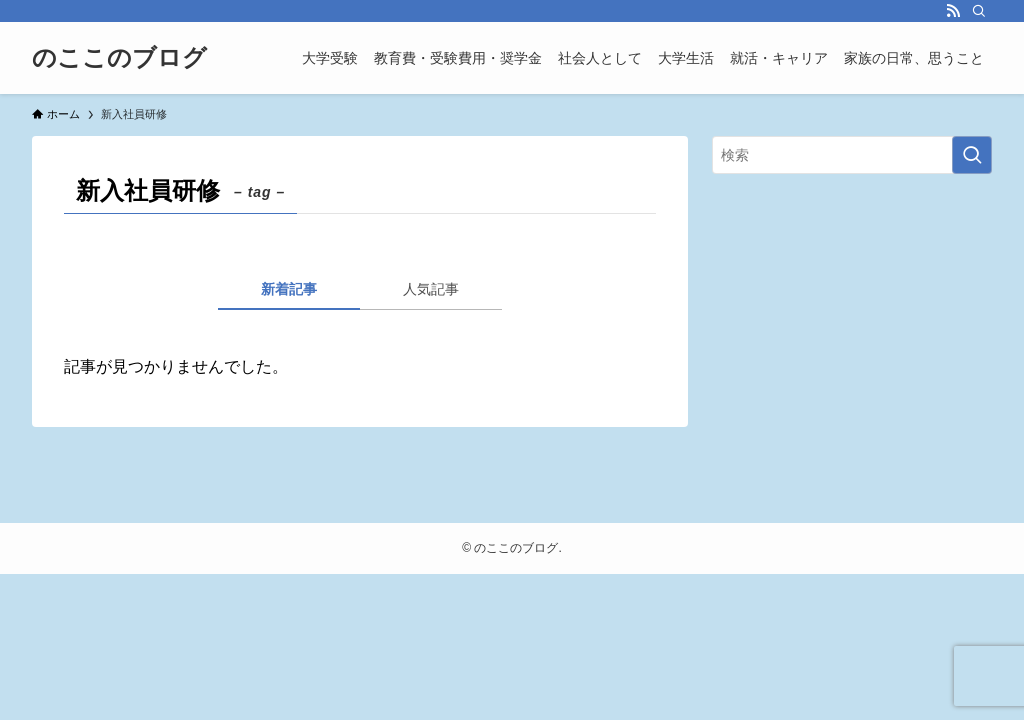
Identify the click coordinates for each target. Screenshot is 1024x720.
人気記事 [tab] (431, 289)
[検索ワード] (852, 155)
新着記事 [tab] (289, 289)
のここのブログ (119, 58)
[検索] (979, 11)
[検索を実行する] (972, 155)
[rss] (953, 11)
